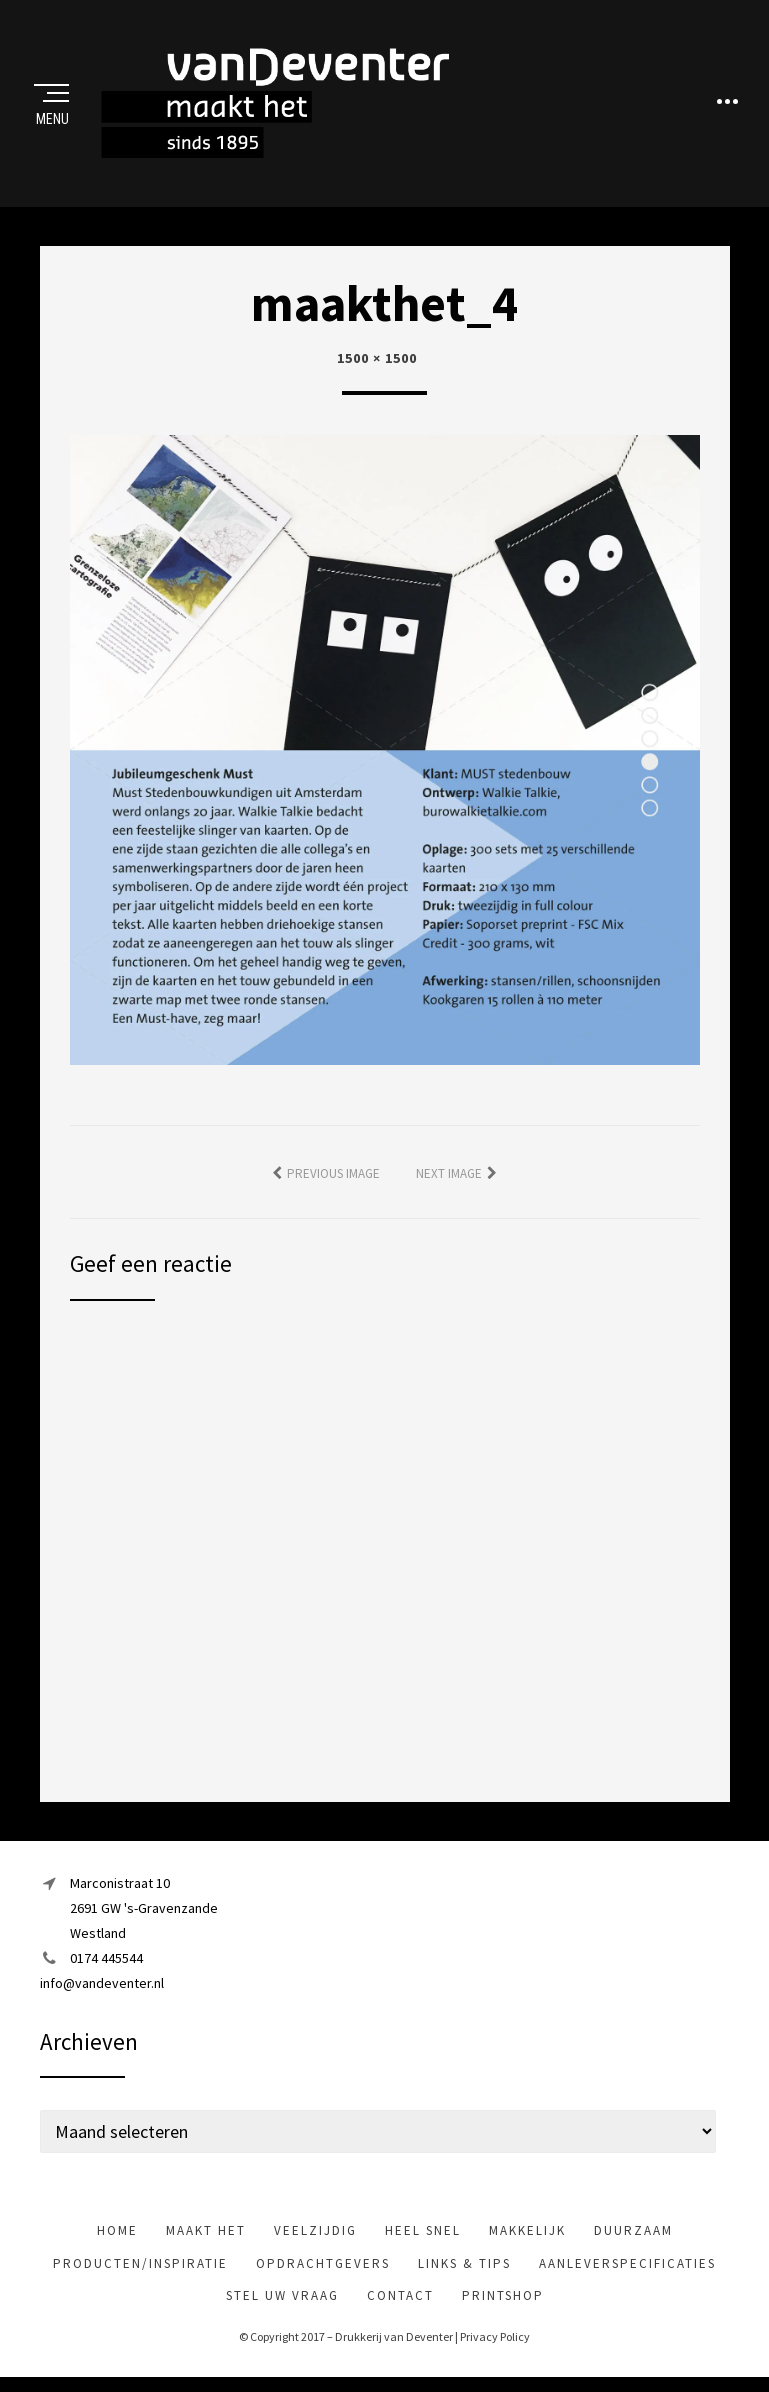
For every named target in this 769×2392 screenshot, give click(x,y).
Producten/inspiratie (140, 2266)
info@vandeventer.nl (102, 1987)
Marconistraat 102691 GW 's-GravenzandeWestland (144, 1911)
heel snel (423, 2234)
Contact (400, 2298)
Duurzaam (633, 2234)
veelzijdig (315, 2234)
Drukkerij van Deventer (394, 2339)
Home (117, 2234)
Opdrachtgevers (323, 2266)
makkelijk (527, 2234)
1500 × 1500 (377, 361)
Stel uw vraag (282, 2298)
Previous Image (333, 1176)
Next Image (449, 1176)
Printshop (503, 2298)
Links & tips (464, 2266)
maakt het (206, 2234)
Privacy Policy (495, 2339)
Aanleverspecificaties (627, 2266)
